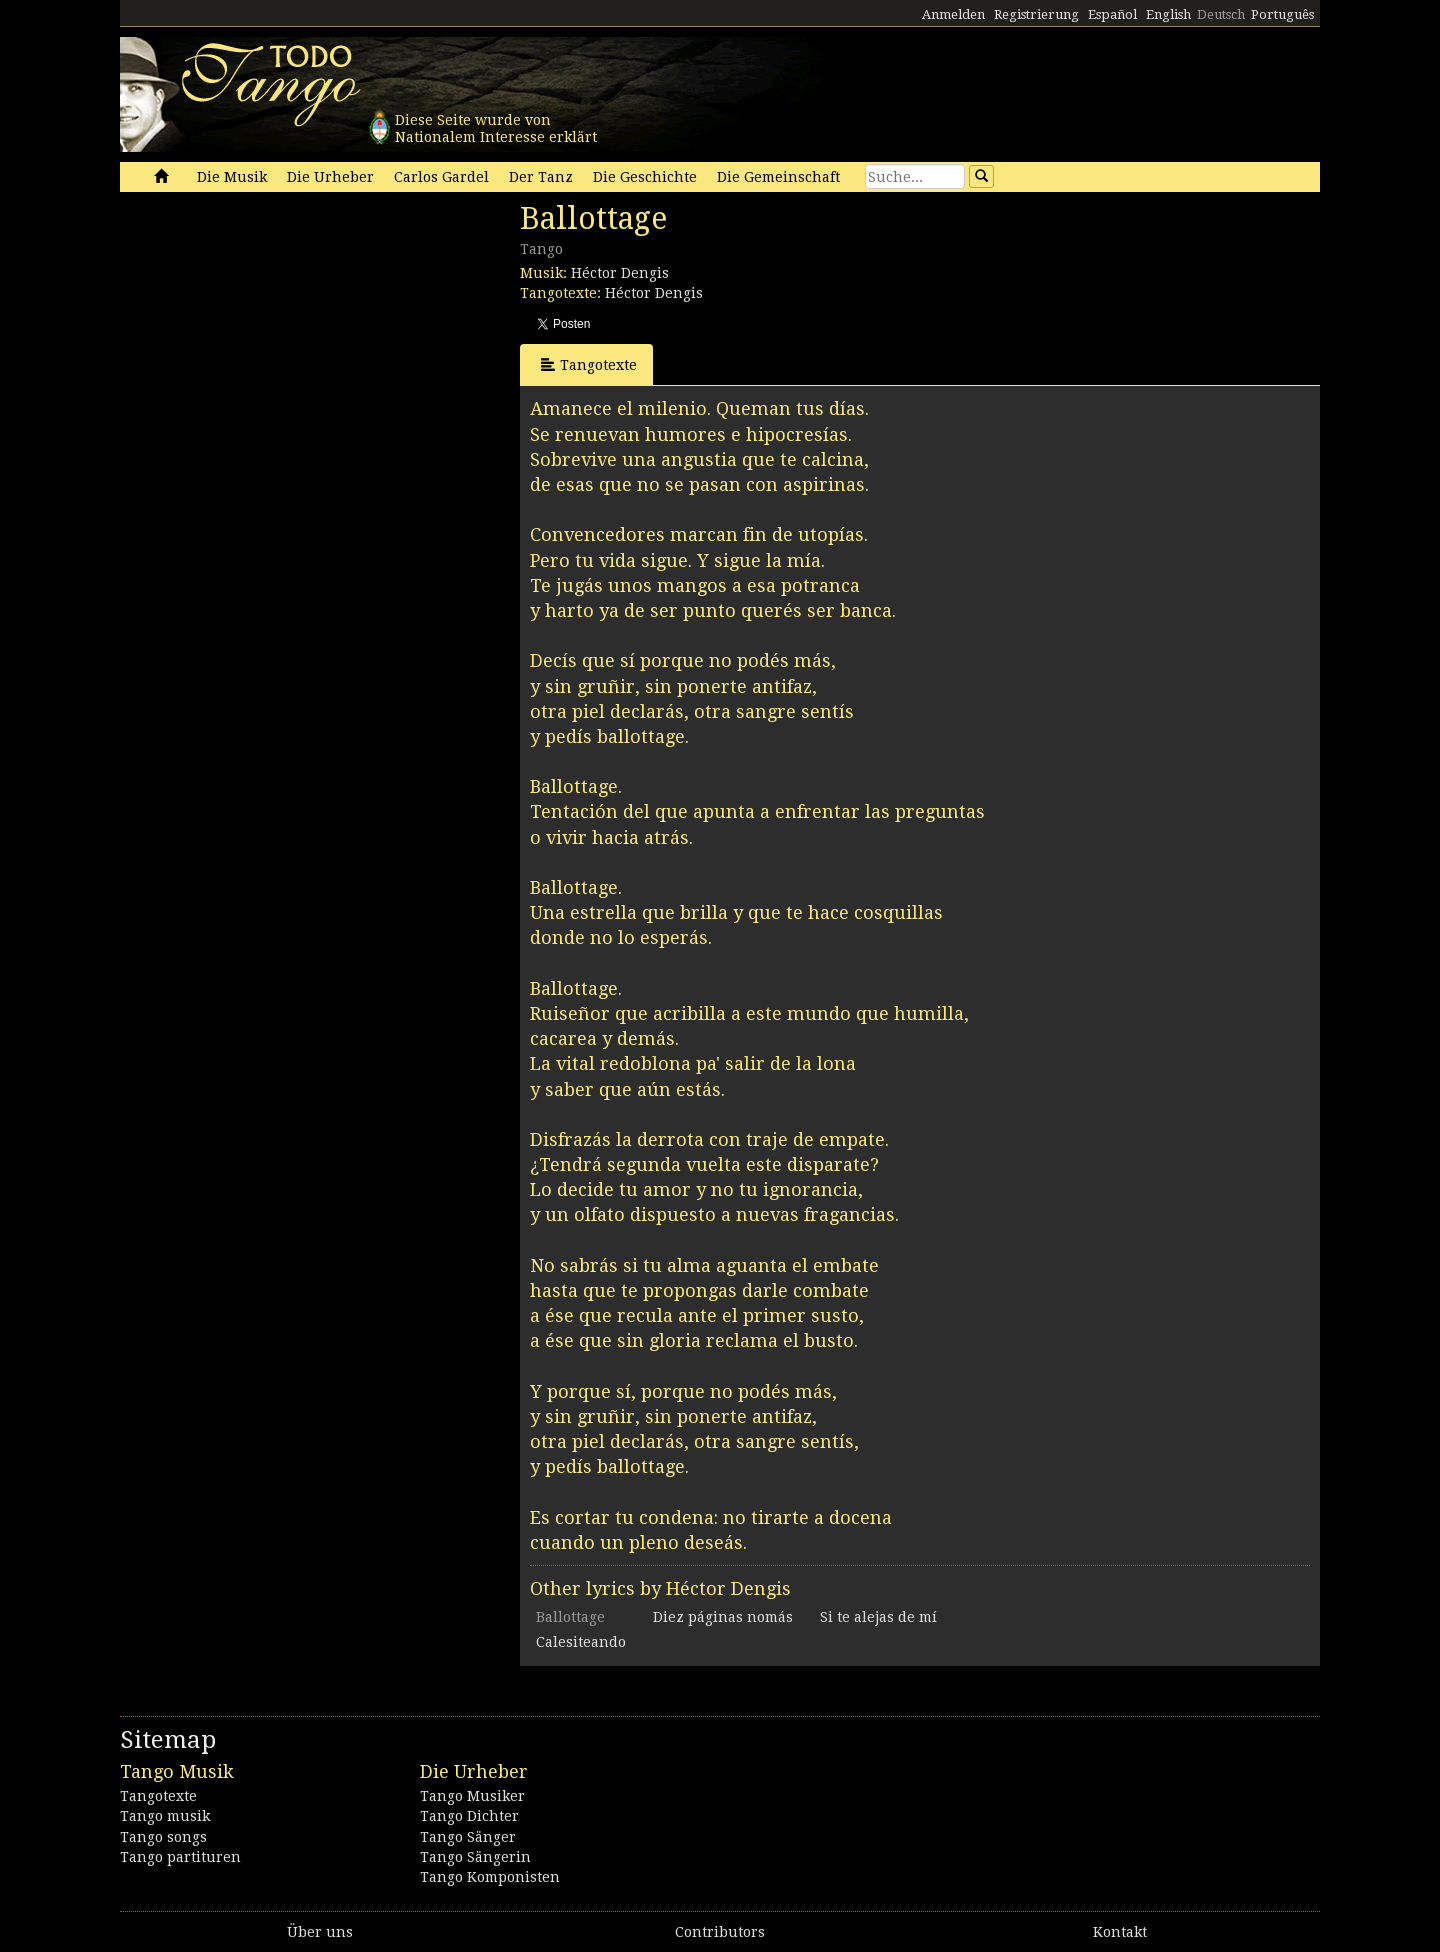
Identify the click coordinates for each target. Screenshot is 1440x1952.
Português (1282, 14)
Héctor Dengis (620, 273)
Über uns (320, 1932)
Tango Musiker (472, 1796)
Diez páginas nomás (723, 1617)
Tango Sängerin (475, 1857)
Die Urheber (330, 177)
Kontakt (1120, 1932)
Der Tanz (541, 177)
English (1168, 14)
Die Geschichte (645, 177)
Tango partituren (180, 1857)
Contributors (720, 1932)
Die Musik (232, 177)
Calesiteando (581, 1642)
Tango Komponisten (490, 1877)
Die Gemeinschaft (778, 177)
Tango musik (165, 1816)
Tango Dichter (469, 1816)
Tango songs (163, 1837)
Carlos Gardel (441, 177)
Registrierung (1036, 14)
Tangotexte (589, 364)
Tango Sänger (468, 1837)
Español (1112, 14)
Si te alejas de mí (878, 1617)
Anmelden (953, 14)
